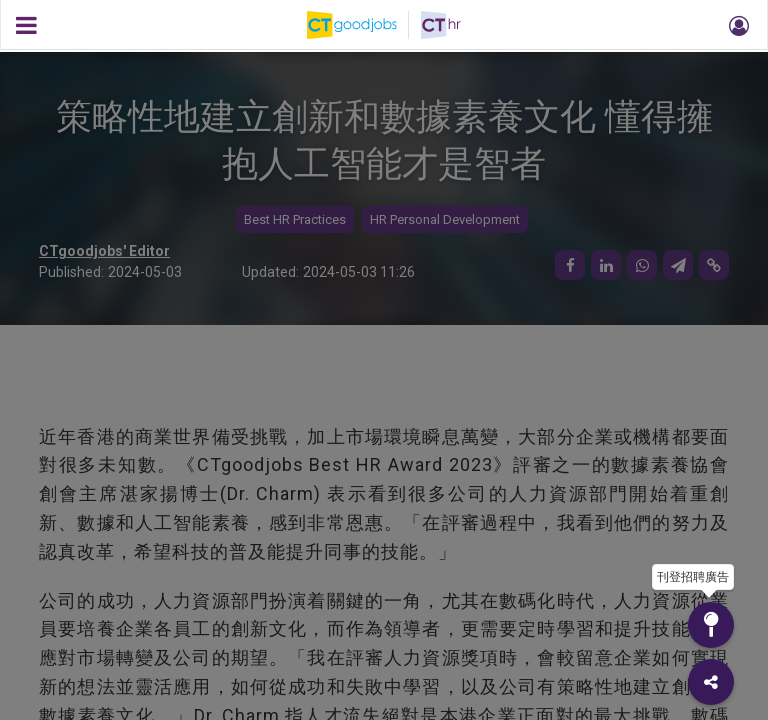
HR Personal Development (445, 219)
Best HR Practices (295, 219)
